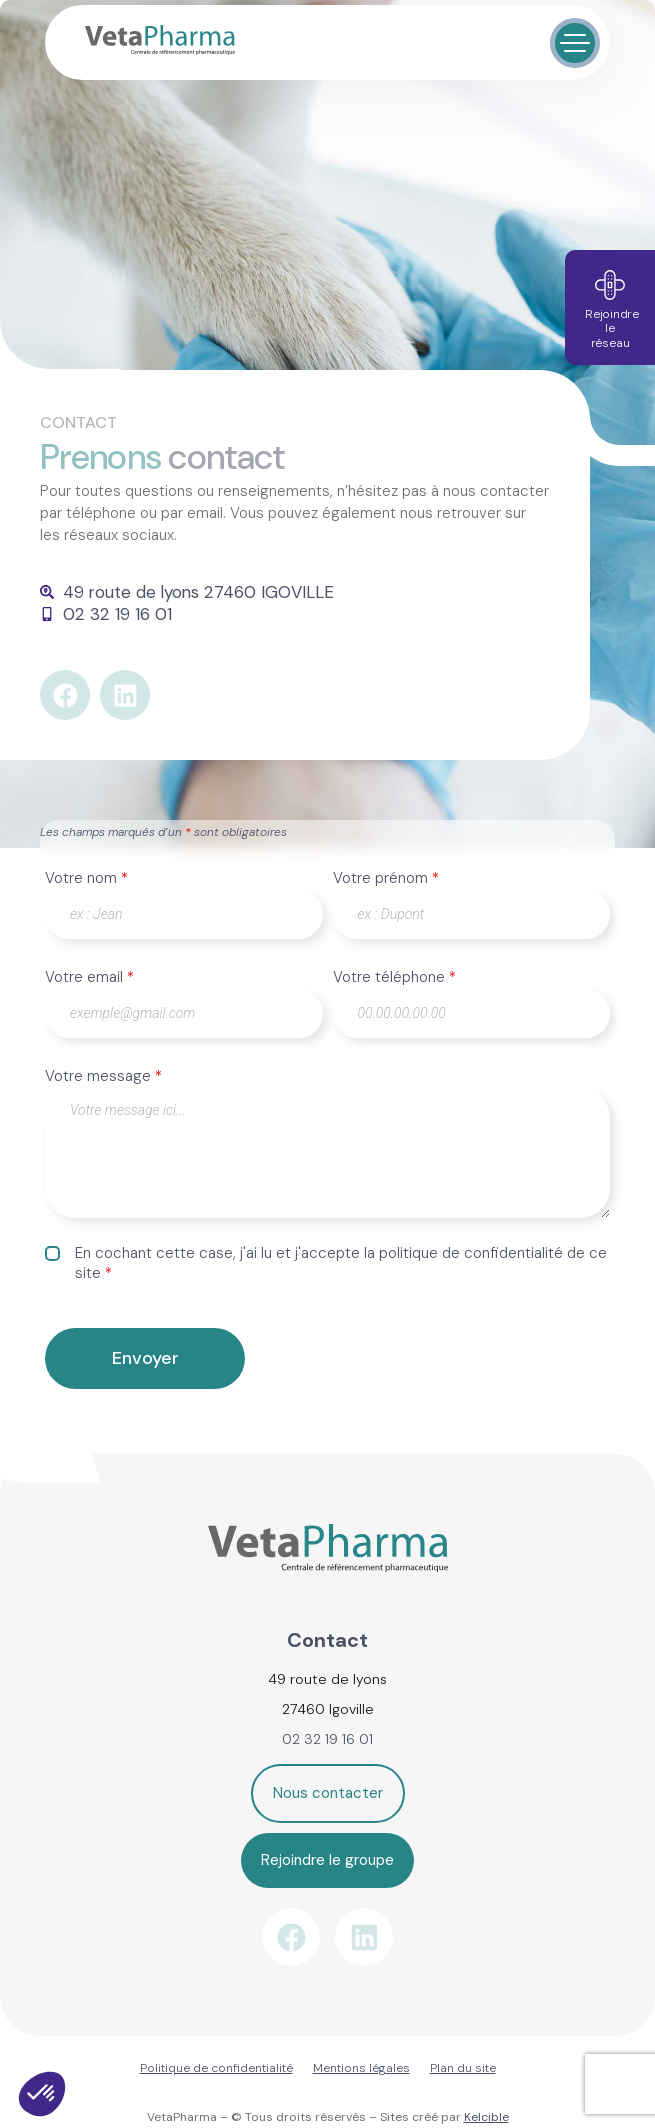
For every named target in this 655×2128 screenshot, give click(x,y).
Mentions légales (361, 2068)
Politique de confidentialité (216, 2068)
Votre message (103, 1076)
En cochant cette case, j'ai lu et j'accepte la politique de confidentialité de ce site (341, 1263)
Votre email (89, 977)
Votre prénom (386, 878)
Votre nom (86, 878)
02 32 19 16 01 (327, 1739)
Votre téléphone (394, 977)
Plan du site (463, 2068)
